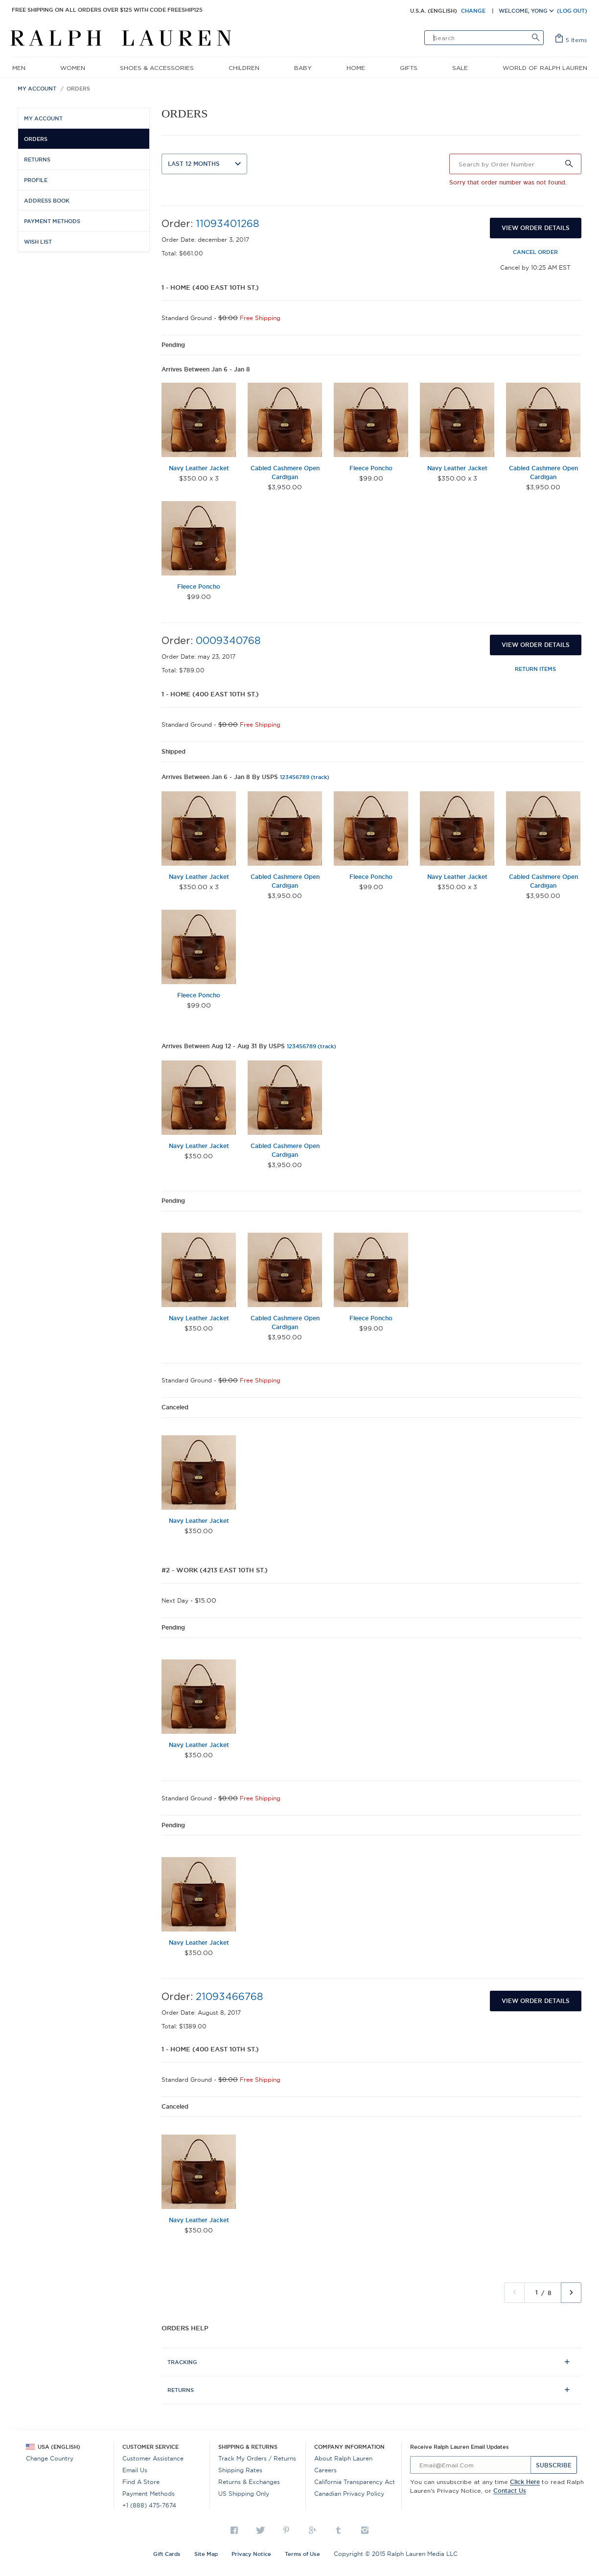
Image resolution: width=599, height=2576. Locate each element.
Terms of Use (302, 2554)
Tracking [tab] (182, 2362)
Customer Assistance (153, 2458)
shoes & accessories (157, 68)
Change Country (49, 2458)
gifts (408, 68)
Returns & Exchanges (249, 2482)
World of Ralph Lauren (545, 68)
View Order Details (536, 228)
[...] (470, 2465)
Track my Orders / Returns (257, 2458)
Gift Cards (167, 2554)
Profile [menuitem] (35, 180)
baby (303, 68)
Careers (325, 2470)
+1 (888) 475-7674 (149, 2505)
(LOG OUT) (572, 11)
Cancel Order (535, 252)
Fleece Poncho (370, 468)
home (355, 68)
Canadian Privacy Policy (349, 2493)
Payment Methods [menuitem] (52, 221)
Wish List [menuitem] (38, 242)
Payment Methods (148, 2493)
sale (460, 68)
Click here (525, 2482)
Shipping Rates (240, 2470)
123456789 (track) (304, 777)
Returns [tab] (180, 2390)
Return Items (535, 669)
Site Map (206, 2554)
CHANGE (473, 11)
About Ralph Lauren (343, 2458)
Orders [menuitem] (35, 139)
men (18, 68)
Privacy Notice (251, 2554)
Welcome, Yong (526, 11)
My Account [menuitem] (43, 118)
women (72, 68)
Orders (78, 89)
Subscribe (554, 2465)
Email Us (134, 2470)
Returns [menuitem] (37, 159)
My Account (37, 89)
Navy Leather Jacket (199, 468)
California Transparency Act (354, 2482)
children (244, 68)
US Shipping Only (243, 2493)
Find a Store (141, 2482)
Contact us (509, 2490)
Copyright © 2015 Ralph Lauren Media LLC (396, 2554)
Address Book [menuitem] (46, 201)
